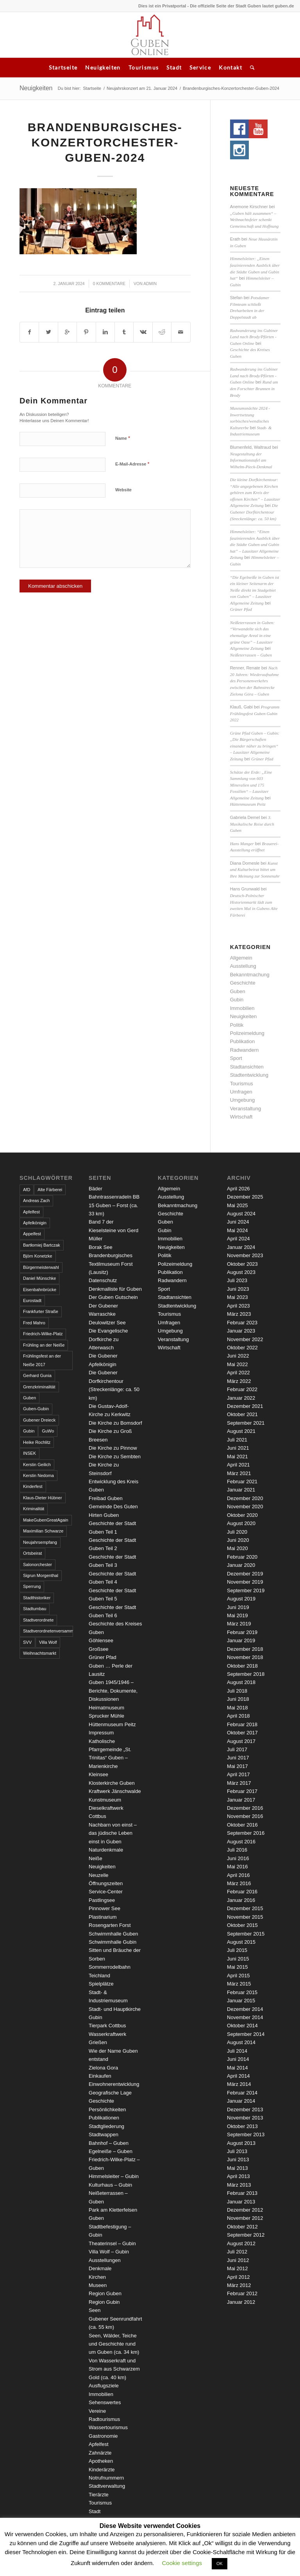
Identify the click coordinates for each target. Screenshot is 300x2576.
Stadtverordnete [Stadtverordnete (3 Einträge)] (38, 1620)
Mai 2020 (237, 1548)
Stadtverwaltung (107, 2486)
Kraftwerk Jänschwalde (115, 1791)
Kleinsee (98, 1774)
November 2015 (245, 1917)
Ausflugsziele (104, 2386)
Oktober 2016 (242, 1825)
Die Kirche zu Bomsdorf (115, 1423)
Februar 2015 (242, 1992)
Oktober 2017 (242, 1733)
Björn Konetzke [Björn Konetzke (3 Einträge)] (37, 1256)
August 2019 (241, 1599)
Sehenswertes (105, 2402)
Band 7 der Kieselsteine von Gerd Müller (113, 1230)
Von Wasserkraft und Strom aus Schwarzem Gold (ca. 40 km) (114, 2369)
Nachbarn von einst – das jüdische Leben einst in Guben (113, 1833)
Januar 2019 (241, 1640)
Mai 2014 (237, 2068)
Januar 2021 (241, 1490)
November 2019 (245, 1582)
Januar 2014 (241, 2101)
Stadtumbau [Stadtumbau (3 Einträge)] (34, 1608)
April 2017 (238, 1774)
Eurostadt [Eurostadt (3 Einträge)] (32, 1300)
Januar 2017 (241, 1800)
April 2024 (238, 1239)
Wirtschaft (241, 1117)
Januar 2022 (241, 1398)
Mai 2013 (237, 2168)
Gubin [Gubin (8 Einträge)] (28, 1431)
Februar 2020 (242, 1557)
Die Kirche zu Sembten (115, 1456)
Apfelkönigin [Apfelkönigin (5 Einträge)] (34, 1222)
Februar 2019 (242, 1632)
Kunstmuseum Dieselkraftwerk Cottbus (106, 1808)
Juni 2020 (238, 1540)
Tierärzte (99, 2495)
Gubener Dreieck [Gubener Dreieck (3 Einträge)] (39, 1420)
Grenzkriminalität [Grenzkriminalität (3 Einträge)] (39, 1386)
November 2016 (245, 1816)
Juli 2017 (237, 1749)
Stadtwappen (103, 2134)
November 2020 (245, 1506)
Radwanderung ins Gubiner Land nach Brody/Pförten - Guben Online (254, 337)
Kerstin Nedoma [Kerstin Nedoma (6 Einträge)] (38, 1475)
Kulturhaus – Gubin (110, 2185)
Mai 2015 (237, 1967)
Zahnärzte (100, 2453)
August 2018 (241, 1682)
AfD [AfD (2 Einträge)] (26, 1189)
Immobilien (242, 1008)
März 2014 (239, 2084)
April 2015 (238, 1975)
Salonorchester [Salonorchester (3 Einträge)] (37, 1564)
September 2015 (245, 1934)
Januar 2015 (241, 2000)
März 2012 (239, 2285)
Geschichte (242, 983)
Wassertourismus (108, 2427)
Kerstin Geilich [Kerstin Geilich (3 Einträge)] (37, 1464)
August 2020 (241, 1523)
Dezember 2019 (245, 1574)
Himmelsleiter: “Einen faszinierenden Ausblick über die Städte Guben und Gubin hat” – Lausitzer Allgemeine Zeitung (255, 544)
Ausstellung (243, 966)
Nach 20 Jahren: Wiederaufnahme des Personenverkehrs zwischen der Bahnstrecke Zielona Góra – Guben (254, 680)
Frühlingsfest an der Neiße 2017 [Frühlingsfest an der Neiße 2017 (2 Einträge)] (42, 1360)
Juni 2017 (238, 1758)
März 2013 (239, 2185)
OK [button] (219, 2563)
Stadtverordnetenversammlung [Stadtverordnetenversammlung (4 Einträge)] (48, 1631)
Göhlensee (101, 1640)
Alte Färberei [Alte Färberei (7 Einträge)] (50, 1189)
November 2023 (245, 1255)
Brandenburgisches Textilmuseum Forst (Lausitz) (111, 1263)
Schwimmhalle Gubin (112, 1942)
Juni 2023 (238, 1289)
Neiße (95, 1858)
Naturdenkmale (106, 1850)
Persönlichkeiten (107, 2109)
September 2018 (245, 1674)
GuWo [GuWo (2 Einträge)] (48, 1431)
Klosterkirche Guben (112, 1783)
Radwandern (244, 1050)
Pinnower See (104, 1908)
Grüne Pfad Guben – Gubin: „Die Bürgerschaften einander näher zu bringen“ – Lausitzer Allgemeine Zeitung (254, 746)
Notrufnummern (106, 2478)
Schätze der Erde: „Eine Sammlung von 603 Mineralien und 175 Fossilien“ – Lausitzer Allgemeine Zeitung (251, 785)
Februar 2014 (242, 2093)
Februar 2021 (242, 1481)
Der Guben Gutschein (113, 1297)
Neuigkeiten (102, 67)
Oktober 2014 (242, 2025)
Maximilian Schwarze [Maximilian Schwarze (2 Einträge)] (43, 1531)
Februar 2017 (242, 1791)
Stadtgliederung (106, 2126)
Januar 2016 (241, 1900)
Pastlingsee (102, 1900)
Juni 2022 (238, 1356)
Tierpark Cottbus (107, 2025)
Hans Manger (242, 843)
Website (123, 489)
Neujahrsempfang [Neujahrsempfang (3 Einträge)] (40, 1542)
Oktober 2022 (242, 1347)
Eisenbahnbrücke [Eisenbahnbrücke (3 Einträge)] (39, 1289)
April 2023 (238, 1306)
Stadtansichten (247, 1067)
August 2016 (241, 1842)
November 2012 (245, 2218)
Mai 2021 (237, 1456)
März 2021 (239, 1473)
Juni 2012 (238, 2260)
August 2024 (241, 1214)
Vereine (97, 2411)
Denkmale (100, 2268)
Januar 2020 (241, 1565)
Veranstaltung (245, 1108)
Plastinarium (103, 1917)
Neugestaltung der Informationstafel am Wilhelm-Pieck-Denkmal (251, 460)
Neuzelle (99, 1875)
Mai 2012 (237, 2268)
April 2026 (238, 1189)
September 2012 (245, 2235)
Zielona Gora (103, 2068)
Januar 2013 (241, 2202)
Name (122, 438)
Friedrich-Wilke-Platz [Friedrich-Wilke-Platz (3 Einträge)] (42, 1333)
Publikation (242, 1041)
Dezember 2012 (245, 2210)
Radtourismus (104, 2419)
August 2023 (241, 1272)
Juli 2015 (237, 1950)
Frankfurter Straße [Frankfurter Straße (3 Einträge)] (40, 1311)
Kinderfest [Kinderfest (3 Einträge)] (33, 1486)
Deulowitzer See (107, 1322)
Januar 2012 (241, 2302)
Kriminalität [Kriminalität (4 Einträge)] (33, 1508)
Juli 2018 (237, 1691)
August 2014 (241, 2042)
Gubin (237, 1000)
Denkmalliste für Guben (115, 1289)
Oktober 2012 (242, 2227)
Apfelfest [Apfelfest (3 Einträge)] (31, 1212)
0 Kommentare (109, 283)
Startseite (63, 67)
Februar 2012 (242, 2293)
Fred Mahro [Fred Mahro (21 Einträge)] (34, 1322)
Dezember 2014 (245, 2009)
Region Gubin (104, 2302)
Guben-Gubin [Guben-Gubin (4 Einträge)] (36, 1408)
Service (200, 67)
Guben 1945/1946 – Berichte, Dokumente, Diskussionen (113, 1690)
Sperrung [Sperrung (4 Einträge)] (32, 1586)
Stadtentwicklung (249, 1075)
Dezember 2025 (245, 1197)
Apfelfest (99, 2444)
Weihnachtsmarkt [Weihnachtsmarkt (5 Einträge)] (39, 1653)
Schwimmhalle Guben (113, 1934)
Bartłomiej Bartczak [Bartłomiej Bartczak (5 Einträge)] (41, 1245)
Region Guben (105, 2293)
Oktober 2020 (242, 1515)
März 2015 (239, 1984)
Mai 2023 (237, 1297)
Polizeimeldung (247, 1033)
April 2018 (238, 1716)
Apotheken (101, 2461)
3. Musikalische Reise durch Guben (252, 824)
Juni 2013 (238, 2159)
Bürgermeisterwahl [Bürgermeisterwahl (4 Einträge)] (41, 1267)
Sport (236, 1058)
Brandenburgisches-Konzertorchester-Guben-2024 (105, 142)
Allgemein (241, 958)
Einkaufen (100, 2076)
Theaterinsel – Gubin (112, 2243)
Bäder (95, 1189)
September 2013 (245, 2134)
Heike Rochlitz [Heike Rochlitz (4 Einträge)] (36, 1442)
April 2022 (238, 1372)
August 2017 (241, 1741)
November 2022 (245, 1339)
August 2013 (241, 2143)
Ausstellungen (105, 2260)
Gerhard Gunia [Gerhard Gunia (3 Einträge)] (37, 1375)
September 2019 (245, 1590)
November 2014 (245, 2017)
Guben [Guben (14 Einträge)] (29, 1397)
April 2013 (238, 2176)
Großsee (99, 1649)
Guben (237, 991)
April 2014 (238, 2076)
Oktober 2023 (242, 1264)
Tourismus (144, 67)
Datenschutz (103, 1280)
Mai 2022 (237, 1364)
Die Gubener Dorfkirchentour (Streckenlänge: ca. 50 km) (254, 512)
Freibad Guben (106, 1498)
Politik (237, 1025)
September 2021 (245, 1423)
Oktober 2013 (242, 2126)
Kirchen (97, 2277)
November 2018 (245, 1657)
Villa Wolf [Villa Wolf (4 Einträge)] (48, 1642)
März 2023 (239, 1314)
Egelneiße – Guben (110, 2151)
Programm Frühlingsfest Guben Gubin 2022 (255, 713)
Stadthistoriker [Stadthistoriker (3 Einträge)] (36, 1597)
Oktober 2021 (242, 1414)
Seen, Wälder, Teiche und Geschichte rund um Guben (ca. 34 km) (114, 2344)
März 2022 (239, 1381)
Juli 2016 (237, 1850)
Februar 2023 (242, 1322)
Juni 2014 (238, 2059)
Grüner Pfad (241, 609)
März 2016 (239, 1883)
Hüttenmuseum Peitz (248, 804)
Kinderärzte (101, 2470)
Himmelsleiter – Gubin (114, 2176)
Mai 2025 (237, 1205)
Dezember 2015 (245, 1908)
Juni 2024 (238, 1222)
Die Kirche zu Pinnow (113, 1448)
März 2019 (239, 1624)
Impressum (101, 1733)
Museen (98, 2285)
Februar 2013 (242, 2193)
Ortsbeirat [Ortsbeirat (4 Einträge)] (32, 1553)
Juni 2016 (238, 1858)
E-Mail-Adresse (132, 464)
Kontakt (230, 67)
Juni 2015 (238, 1959)
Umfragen (241, 1092)
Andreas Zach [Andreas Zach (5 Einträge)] (36, 1200)
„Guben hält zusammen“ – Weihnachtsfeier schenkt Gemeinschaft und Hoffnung (254, 219)
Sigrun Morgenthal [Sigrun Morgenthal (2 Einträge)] (40, 1575)
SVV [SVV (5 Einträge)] (27, 1642)
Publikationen (104, 2118)
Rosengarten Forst (110, 1925)
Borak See (100, 1247)
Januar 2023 (241, 1331)
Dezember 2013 (245, 2109)
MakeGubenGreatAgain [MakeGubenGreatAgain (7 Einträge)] (45, 1520)
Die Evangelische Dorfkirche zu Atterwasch (108, 1339)
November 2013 (245, 2118)
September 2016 (245, 1833)
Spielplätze (101, 1984)
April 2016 (238, 1875)
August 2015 (241, 1942)
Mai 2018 (237, 1708)
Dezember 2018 (245, 1649)
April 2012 (238, 2277)
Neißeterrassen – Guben (251, 655)
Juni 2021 (238, 1448)
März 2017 (239, 1783)
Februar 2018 (242, 1724)
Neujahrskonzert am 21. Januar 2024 (142, 88)
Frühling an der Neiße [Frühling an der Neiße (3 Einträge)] (43, 1345)
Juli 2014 (237, 2051)
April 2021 (238, 1465)
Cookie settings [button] (182, 2563)
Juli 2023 (237, 1280)
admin (150, 283)
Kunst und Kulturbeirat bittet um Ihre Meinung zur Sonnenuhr (255, 869)
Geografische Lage (110, 2093)
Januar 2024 (241, 1247)
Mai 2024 (237, 1230)
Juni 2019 (238, 1607)
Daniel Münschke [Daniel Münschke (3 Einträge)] (39, 1278)
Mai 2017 (237, 1766)
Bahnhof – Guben (109, 2143)
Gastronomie (103, 2436)
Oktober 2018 (242, 1666)
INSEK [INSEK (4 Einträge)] (29, 1453)
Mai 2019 (237, 1615)
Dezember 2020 (245, 1498)
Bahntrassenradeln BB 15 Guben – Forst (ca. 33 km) (114, 1205)
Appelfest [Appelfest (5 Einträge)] (32, 1233)
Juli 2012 (237, 2252)
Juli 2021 (237, 1440)
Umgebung (242, 1100)
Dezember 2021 (245, 1406)
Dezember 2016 (245, 1808)
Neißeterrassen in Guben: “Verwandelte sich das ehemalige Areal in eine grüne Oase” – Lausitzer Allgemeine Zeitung (252, 635)
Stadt (174, 67)
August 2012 (241, 2243)
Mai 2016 (237, 1867)
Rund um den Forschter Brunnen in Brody (254, 388)
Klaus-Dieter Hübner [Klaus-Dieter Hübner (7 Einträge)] (42, 1497)
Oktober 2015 (242, 1925)
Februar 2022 (242, 1389)
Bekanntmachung (250, 975)
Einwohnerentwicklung (114, 2084)
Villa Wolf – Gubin (109, 2252)
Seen (94, 2310)
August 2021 (241, 1431)
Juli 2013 (237, 2151)
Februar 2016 (242, 1892)
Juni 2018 (238, 1699)
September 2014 (245, 2034)
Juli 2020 (237, 1532)
